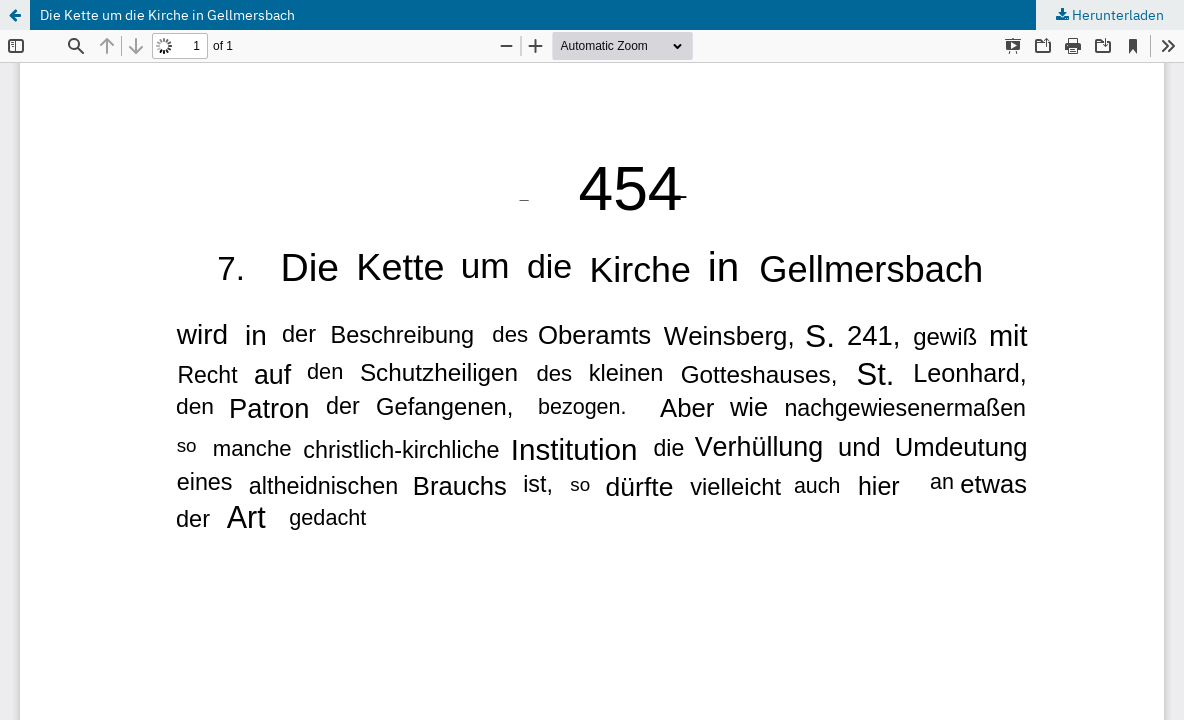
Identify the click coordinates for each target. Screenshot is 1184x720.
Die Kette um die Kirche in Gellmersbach (167, 15)
